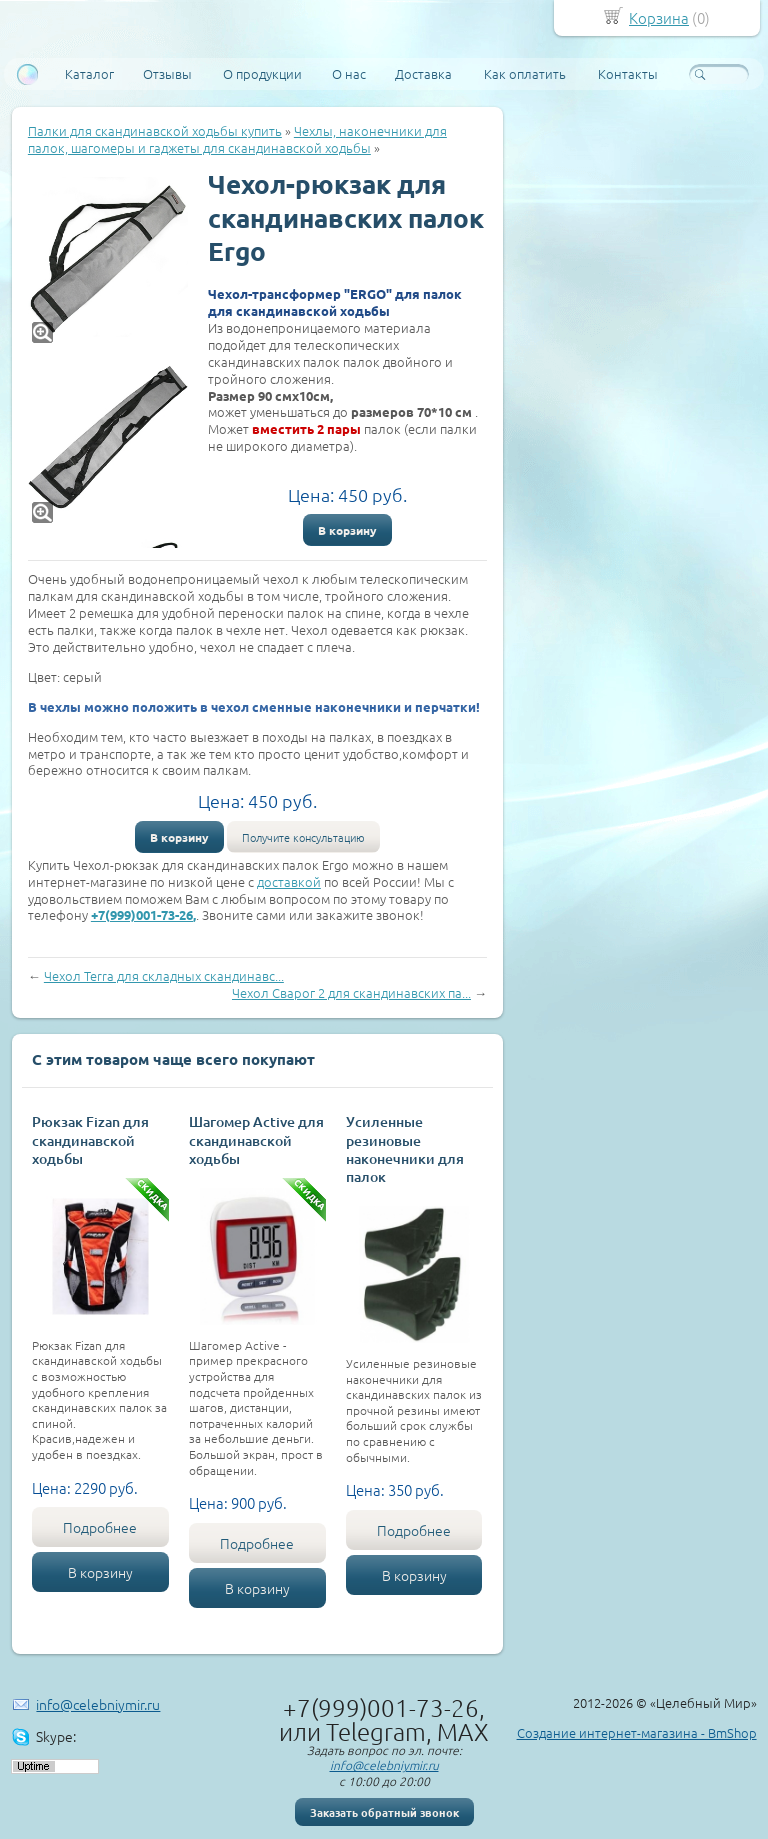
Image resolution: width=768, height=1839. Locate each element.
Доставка (423, 73)
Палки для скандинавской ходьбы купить (155, 130)
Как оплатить (525, 73)
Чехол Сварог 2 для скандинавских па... (351, 992)
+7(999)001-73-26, (143, 914)
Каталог (89, 73)
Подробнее (100, 1527)
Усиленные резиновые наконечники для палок (405, 1149)
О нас (349, 73)
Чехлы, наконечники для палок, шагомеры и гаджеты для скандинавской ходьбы (237, 139)
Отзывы (167, 73)
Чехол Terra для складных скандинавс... (164, 975)
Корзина (659, 17)
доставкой (289, 881)
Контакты (628, 73)
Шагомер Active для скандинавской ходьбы (256, 1139)
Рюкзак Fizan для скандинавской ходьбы (90, 1139)
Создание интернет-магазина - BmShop (637, 1732)
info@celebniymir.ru (98, 1704)
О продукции (262, 73)
